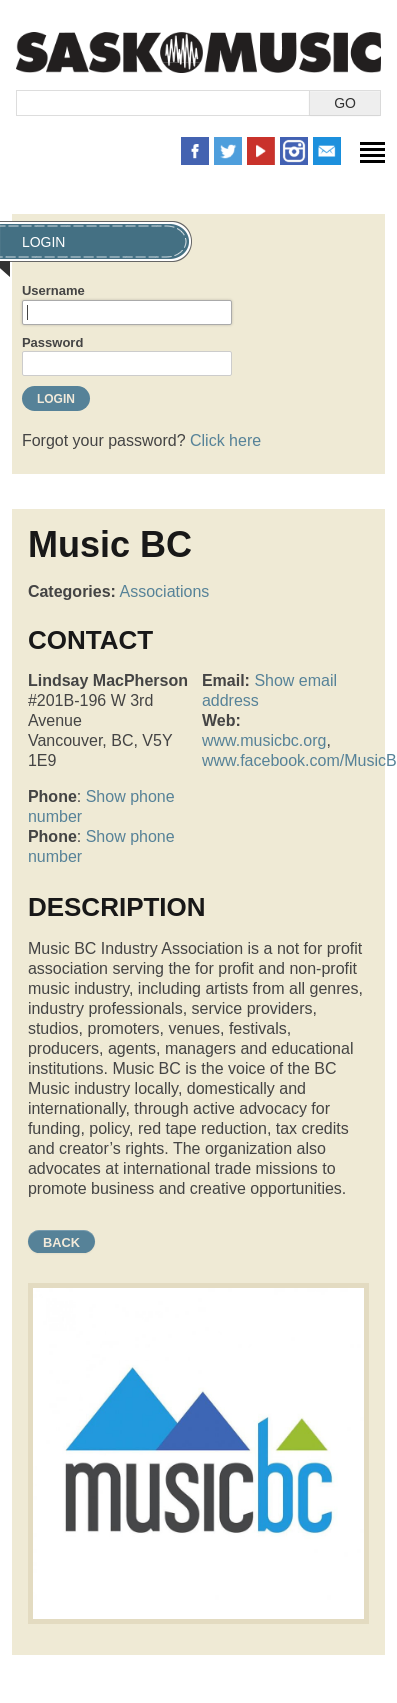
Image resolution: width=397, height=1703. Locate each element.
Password (52, 342)
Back (61, 1242)
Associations (165, 591)
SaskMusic (198, 52)
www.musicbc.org (264, 740)
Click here (225, 440)
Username (53, 290)
